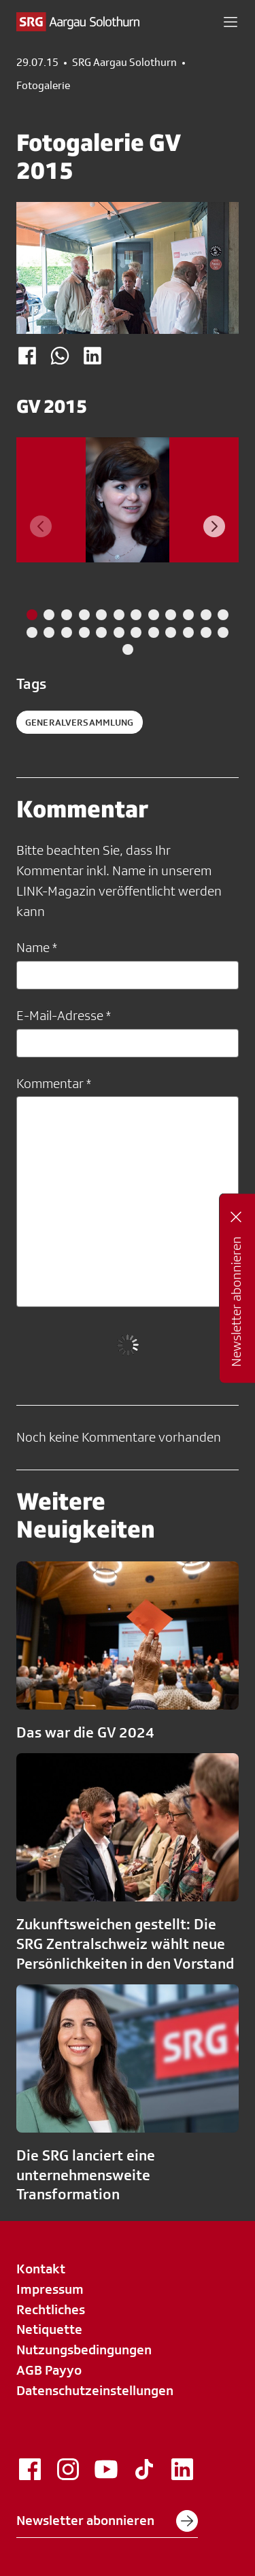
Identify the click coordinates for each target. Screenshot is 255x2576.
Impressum (50, 2289)
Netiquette (49, 2329)
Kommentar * (53, 1083)
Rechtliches (50, 2309)
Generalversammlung (79, 722)
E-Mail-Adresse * (63, 1015)
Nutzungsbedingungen (84, 2349)
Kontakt (40, 2268)
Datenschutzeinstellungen (94, 2390)
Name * (36, 947)
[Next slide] (214, 526)
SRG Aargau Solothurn (124, 62)
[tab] (32, 614)
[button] (230, 22)
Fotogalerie (43, 86)
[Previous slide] (41, 526)
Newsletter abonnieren (107, 2521)
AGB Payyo (49, 2369)
